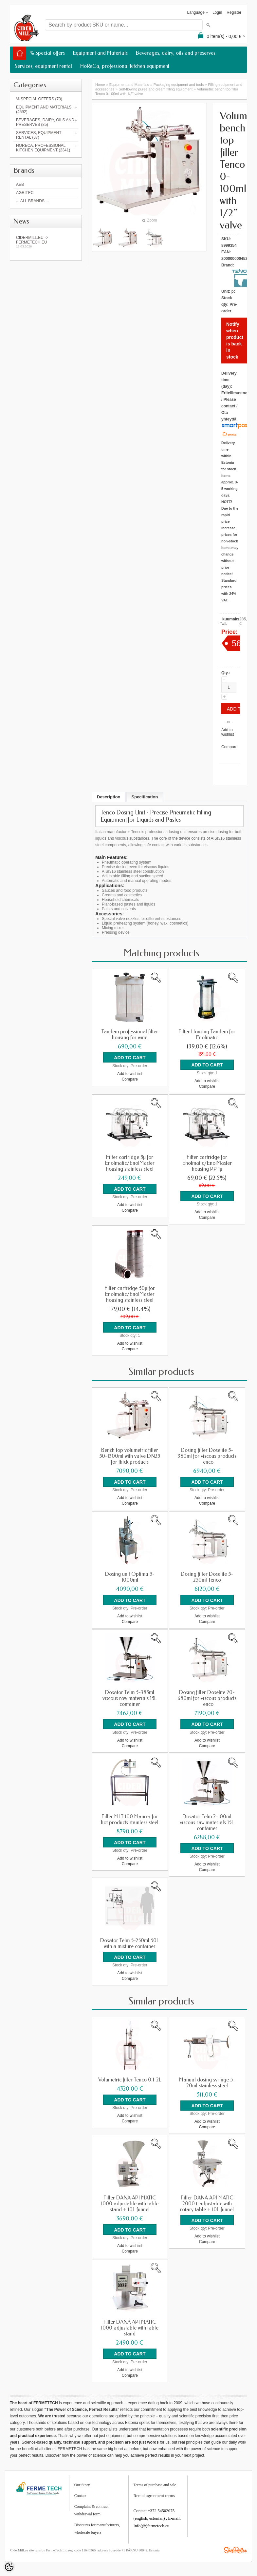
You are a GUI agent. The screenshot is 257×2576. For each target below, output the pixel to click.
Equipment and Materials (100, 53)
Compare (229, 747)
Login (217, 12)
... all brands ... (32, 201)
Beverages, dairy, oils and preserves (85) (45, 122)
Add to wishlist (227, 732)
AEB (20, 184)
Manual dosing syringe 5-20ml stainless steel (207, 2078)
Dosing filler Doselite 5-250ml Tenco (207, 1575)
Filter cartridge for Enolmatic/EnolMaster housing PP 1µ (207, 1162)
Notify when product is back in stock (234, 341)
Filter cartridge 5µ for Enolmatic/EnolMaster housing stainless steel (130, 1162)
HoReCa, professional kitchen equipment (124, 66)
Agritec (24, 192)
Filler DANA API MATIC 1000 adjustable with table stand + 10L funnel (129, 2199)
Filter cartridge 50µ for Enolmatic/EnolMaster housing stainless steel (129, 1293)
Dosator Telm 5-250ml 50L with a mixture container (129, 1940)
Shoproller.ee (235, 2544)
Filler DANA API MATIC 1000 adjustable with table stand (129, 2323)
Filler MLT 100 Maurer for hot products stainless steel (129, 1816)
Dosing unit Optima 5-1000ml (130, 1575)
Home (100, 85)
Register (234, 12)
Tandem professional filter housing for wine (129, 1035)
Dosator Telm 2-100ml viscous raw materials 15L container (207, 1819)
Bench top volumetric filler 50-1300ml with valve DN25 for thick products (129, 1454)
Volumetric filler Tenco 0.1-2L (129, 2075)
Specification (145, 796)
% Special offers (47, 53)
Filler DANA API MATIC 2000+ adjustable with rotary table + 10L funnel (207, 2199)
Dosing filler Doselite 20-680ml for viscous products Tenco (206, 1696)
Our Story (82, 2479)
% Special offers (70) (39, 99)
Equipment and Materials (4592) (44, 109)
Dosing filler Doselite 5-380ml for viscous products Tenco (207, 1454)
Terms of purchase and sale (155, 2479)
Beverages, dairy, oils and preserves (175, 53)
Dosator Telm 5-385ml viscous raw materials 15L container (129, 1696)
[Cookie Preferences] (9, 2567)
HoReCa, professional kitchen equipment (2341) (43, 147)
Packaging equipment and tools (179, 85)
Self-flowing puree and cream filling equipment (156, 89)
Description (108, 796)
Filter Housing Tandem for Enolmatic (206, 1035)
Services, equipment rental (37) (38, 135)
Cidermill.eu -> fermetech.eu (46, 241)
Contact (80, 2490)
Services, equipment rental (43, 66)
